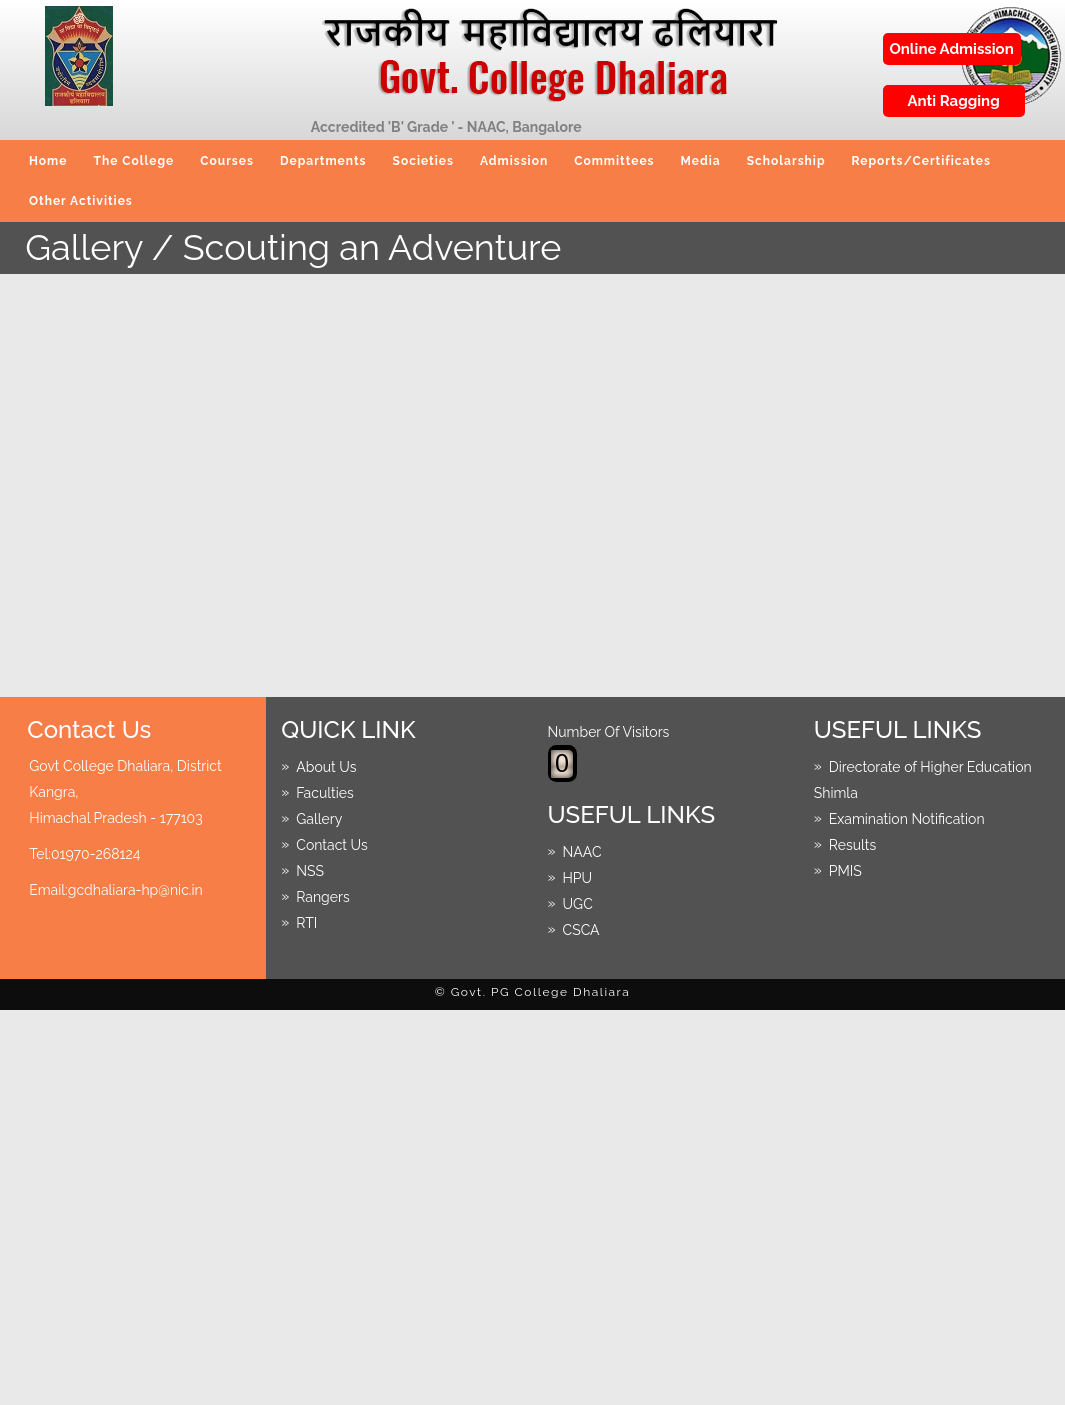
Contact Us (331, 844)
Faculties (325, 792)
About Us (326, 766)
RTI (306, 922)
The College (133, 161)
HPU (578, 877)
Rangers (322, 896)
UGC (578, 903)
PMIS (845, 870)
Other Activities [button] (81, 201)
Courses (227, 161)
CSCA (581, 929)
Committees (614, 161)
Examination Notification (907, 818)
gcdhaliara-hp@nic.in (135, 890)
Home (48, 161)
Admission (514, 161)
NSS (310, 870)
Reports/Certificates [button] (922, 161)
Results (852, 844)
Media (701, 161)
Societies (423, 161)
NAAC (582, 851)
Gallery (319, 818)
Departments (323, 161)
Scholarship (786, 161)
